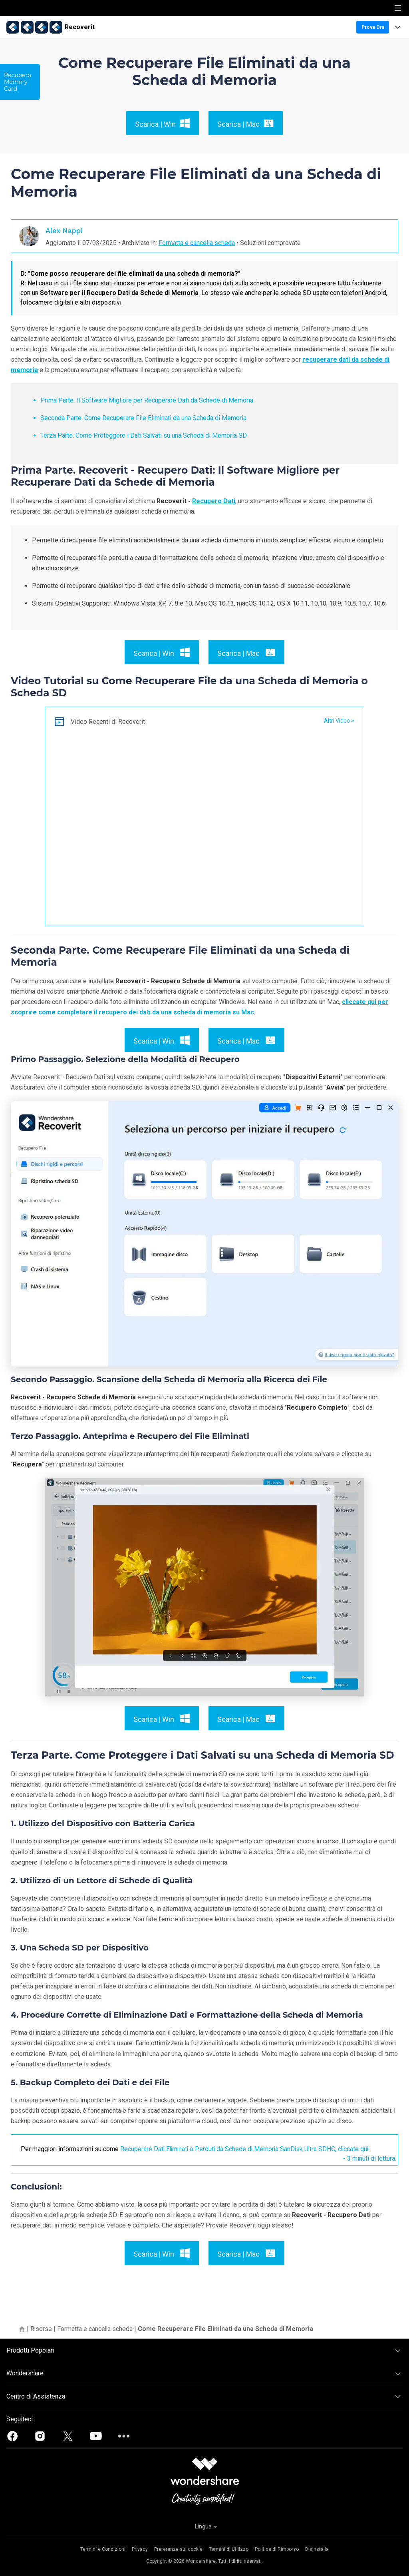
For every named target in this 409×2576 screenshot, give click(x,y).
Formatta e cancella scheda (197, 243)
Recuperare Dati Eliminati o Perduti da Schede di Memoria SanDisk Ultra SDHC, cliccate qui (246, 2149)
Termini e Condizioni (102, 2549)
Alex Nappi (64, 230)
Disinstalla (317, 2549)
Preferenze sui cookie (178, 2549)
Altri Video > (339, 720)
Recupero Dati (213, 501)
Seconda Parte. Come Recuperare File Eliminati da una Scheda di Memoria (143, 418)
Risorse (41, 2329)
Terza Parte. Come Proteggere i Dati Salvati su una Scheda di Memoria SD (143, 435)
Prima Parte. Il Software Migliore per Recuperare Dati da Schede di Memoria (146, 400)
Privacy (140, 2549)
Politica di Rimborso (277, 2549)
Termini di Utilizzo (228, 2549)
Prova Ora (372, 27)
